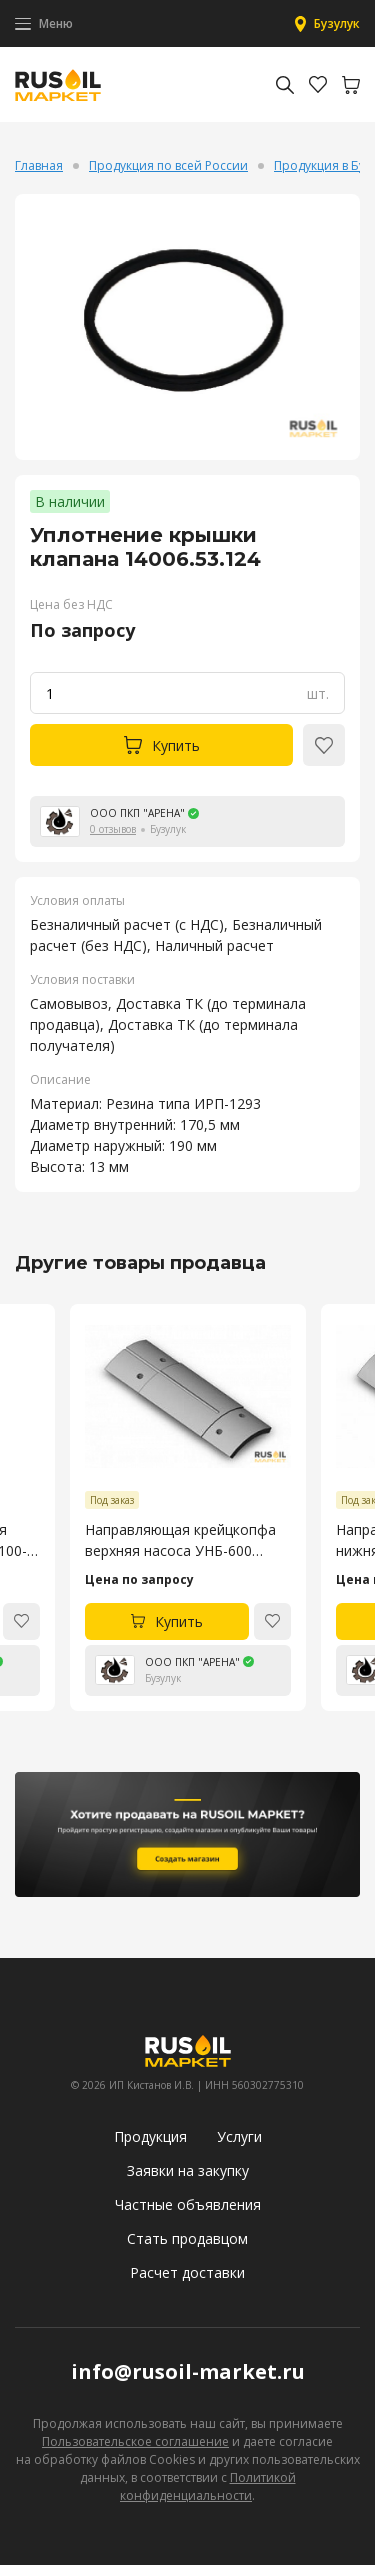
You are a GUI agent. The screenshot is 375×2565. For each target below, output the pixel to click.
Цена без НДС (71, 604)
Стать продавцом (187, 2238)
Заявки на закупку (188, 2170)
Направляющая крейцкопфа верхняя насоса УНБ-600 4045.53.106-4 (180, 1540)
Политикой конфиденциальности (208, 2486)
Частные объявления (188, 2204)
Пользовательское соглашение (135, 2441)
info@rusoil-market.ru (188, 2371)
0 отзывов (113, 829)
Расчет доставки (187, 2272)
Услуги (239, 2136)
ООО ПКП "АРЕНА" (137, 813)
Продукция (150, 2136)
